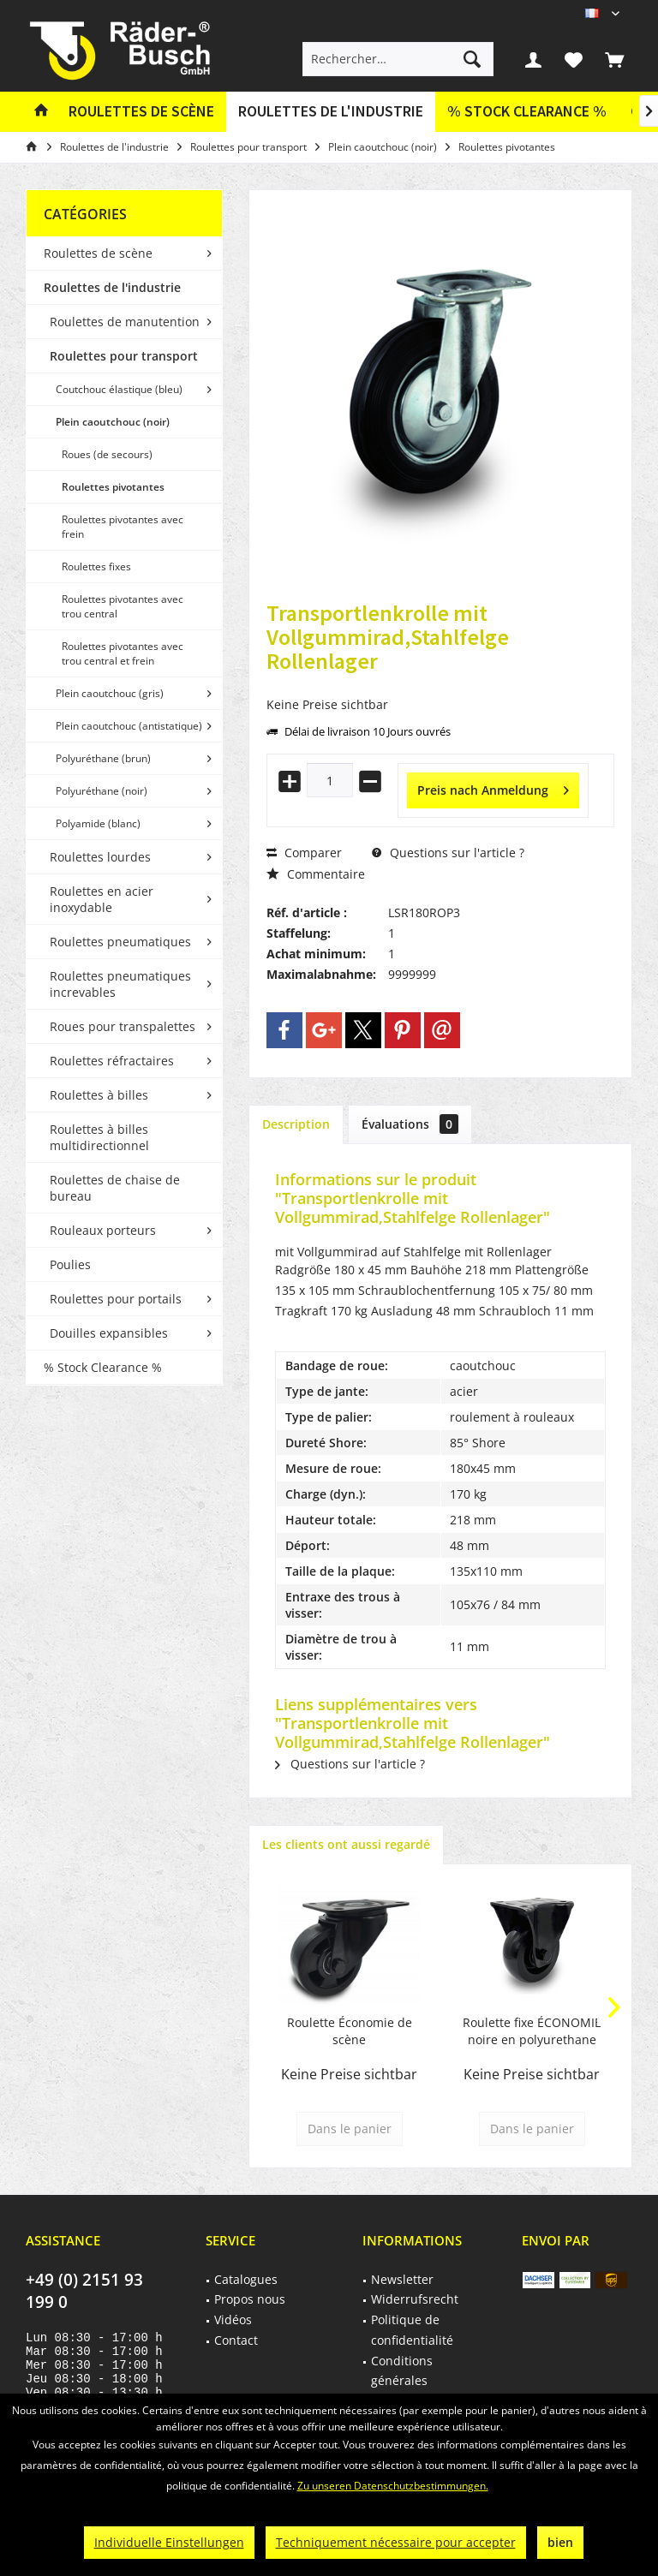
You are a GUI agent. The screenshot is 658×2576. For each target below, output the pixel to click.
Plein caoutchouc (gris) (110, 693)
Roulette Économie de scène (349, 2031)
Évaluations (410, 1124)
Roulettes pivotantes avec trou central (122, 606)
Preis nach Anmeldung (493, 787)
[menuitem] (614, 59)
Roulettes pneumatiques (120, 941)
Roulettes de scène (98, 253)
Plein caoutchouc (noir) (113, 421)
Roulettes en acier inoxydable (101, 899)
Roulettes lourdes (100, 857)
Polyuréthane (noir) (101, 791)
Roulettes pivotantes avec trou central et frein (122, 653)
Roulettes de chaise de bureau (115, 1188)
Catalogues (246, 2279)
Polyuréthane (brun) (103, 758)
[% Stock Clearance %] (527, 112)
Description (296, 1124)
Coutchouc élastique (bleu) (119, 389)
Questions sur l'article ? (448, 852)
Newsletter (402, 2279)
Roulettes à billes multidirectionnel (99, 1137)
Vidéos (233, 2319)
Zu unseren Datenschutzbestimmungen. (392, 2485)
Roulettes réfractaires (112, 1060)
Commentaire (315, 874)
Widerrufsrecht (414, 2299)
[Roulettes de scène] (141, 112)
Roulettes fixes (96, 566)
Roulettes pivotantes (113, 487)
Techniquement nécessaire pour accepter (396, 2542)
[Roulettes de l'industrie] (330, 112)
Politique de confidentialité (412, 2329)
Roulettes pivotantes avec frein (122, 526)
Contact (236, 2340)
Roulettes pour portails (116, 1299)
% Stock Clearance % (103, 1367)
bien (560, 2542)
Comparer (304, 852)
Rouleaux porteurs (103, 1230)
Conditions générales (402, 2370)
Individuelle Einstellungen (169, 2542)
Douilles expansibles (109, 1333)
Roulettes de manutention (125, 321)
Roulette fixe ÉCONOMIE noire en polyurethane (532, 2031)
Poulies (70, 1264)
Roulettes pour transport (124, 356)
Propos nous (249, 2299)
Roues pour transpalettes (122, 1026)
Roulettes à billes (99, 1095)
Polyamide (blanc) (98, 823)
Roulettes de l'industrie (112, 287)
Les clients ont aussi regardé (346, 1844)
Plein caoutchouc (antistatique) (129, 726)
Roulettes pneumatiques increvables (120, 984)
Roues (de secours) (107, 454)
